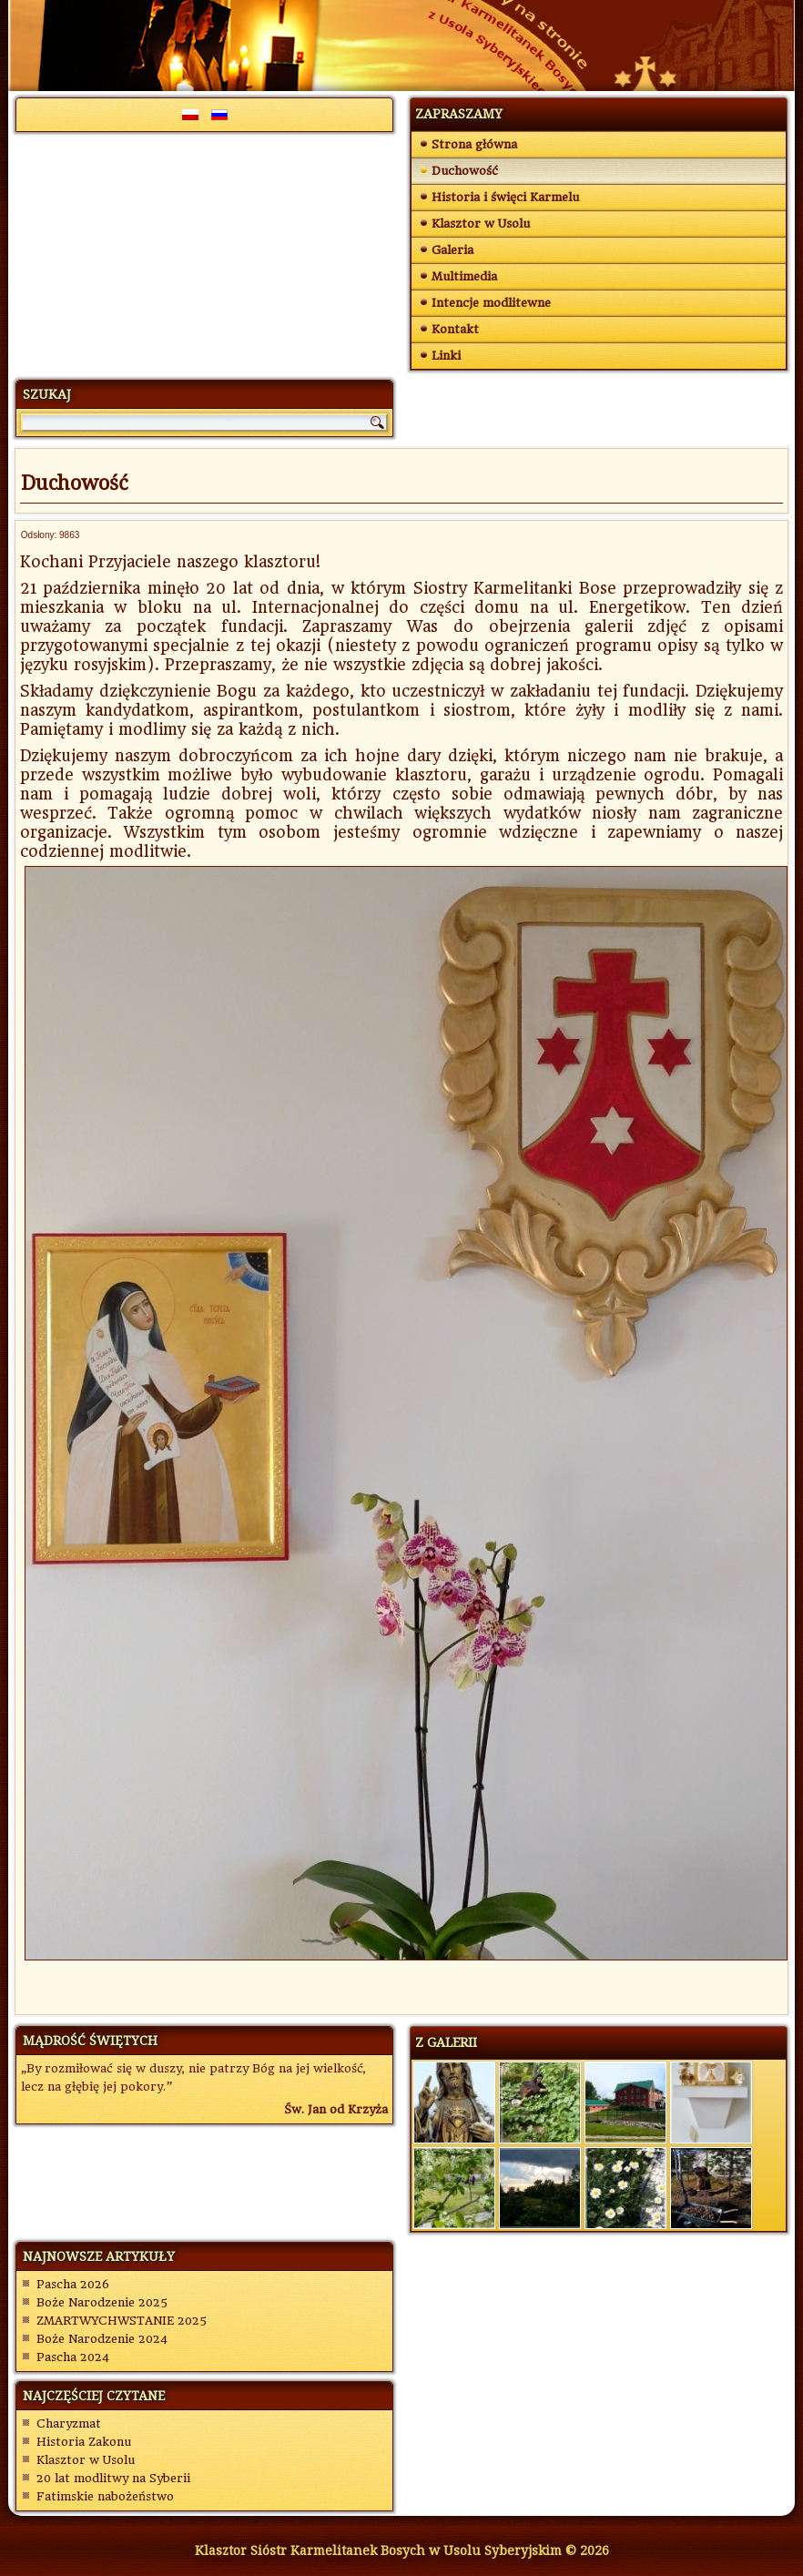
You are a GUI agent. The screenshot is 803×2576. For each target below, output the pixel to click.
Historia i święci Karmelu (505, 197)
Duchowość (465, 171)
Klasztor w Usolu (481, 223)
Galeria (452, 250)
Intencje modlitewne (491, 303)
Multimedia (464, 276)
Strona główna (474, 144)
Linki (446, 355)
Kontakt (455, 329)
